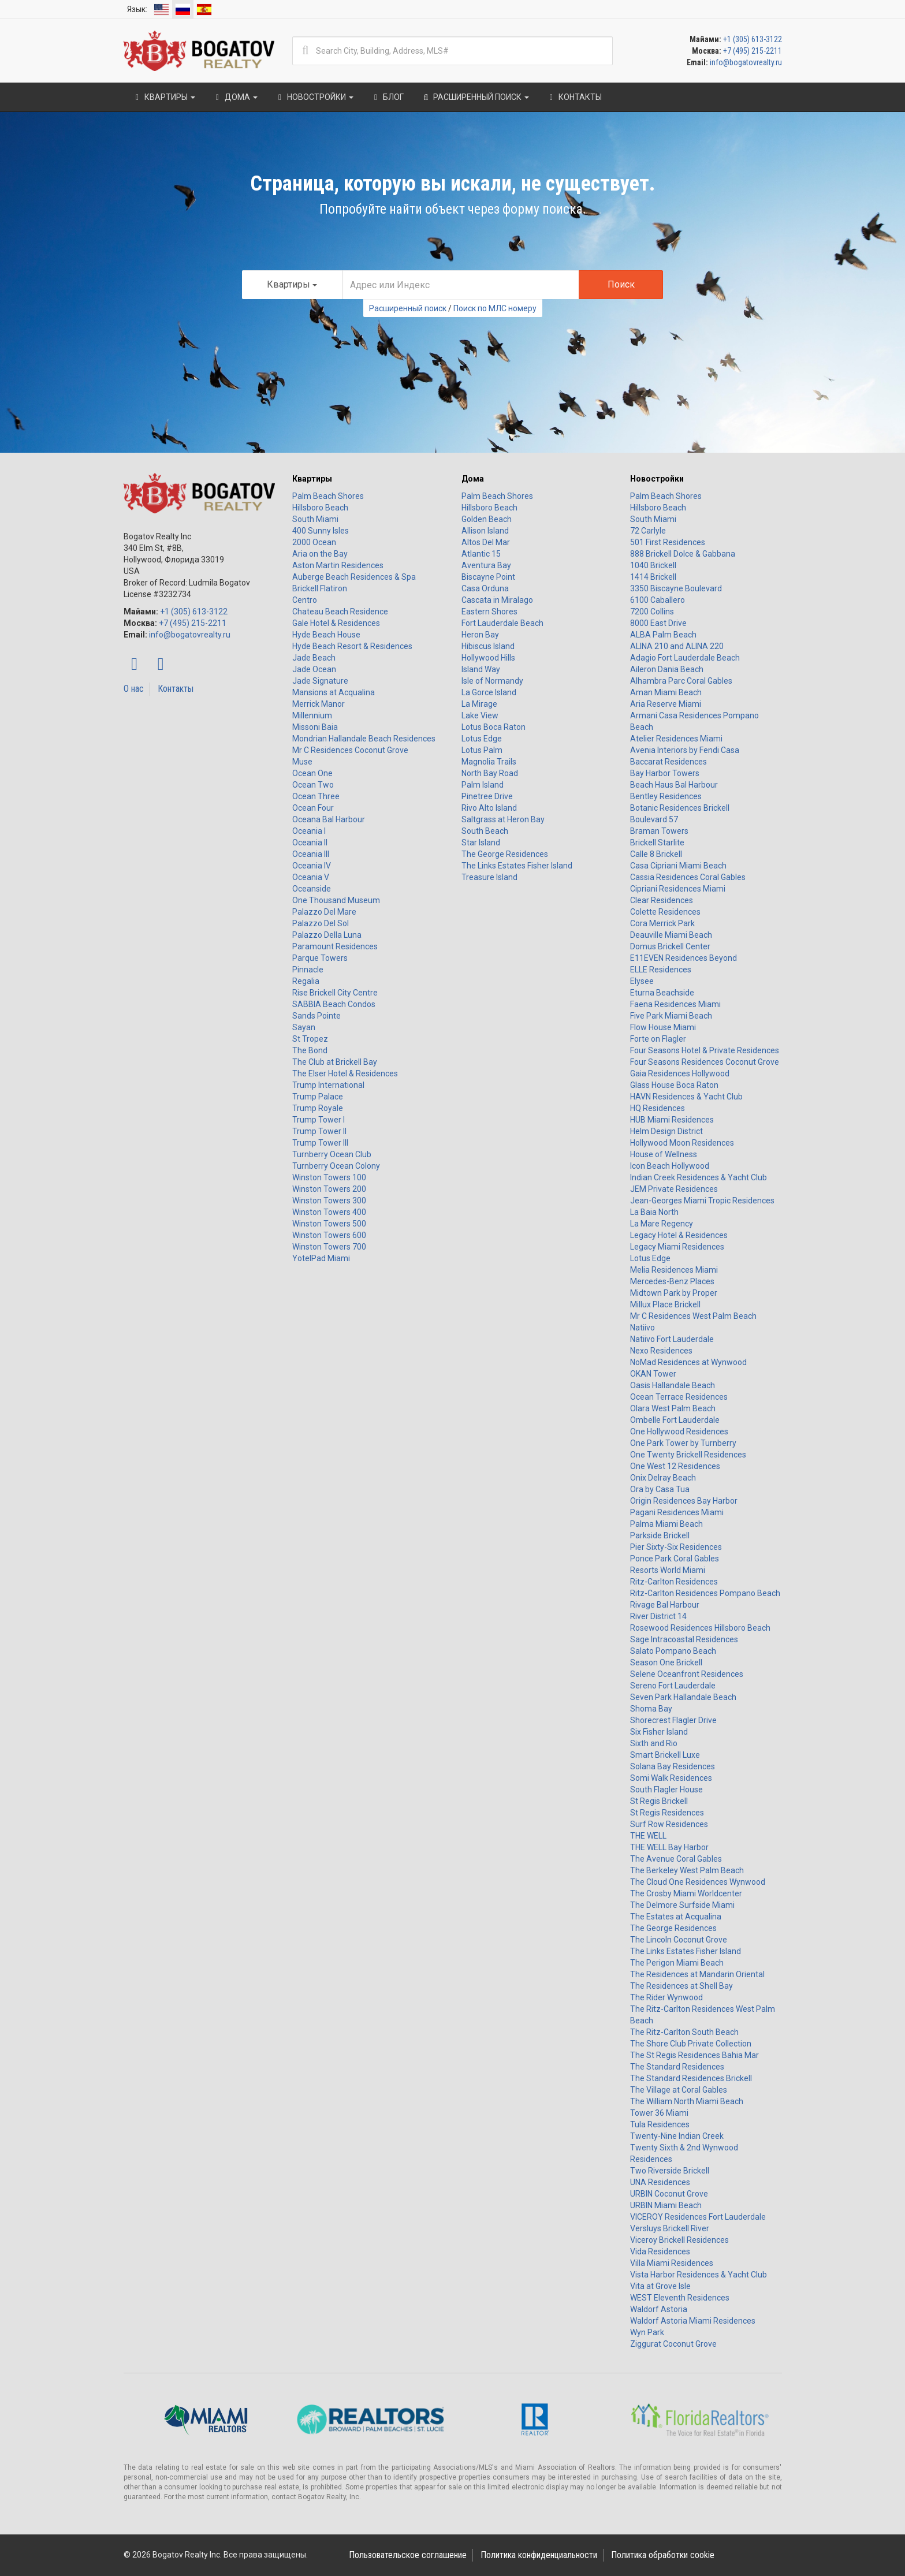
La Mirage (479, 704)
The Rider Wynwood (666, 1997)
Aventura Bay (486, 565)
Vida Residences (660, 2251)
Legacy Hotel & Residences (679, 1235)
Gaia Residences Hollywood (679, 1073)
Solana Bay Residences (672, 1766)
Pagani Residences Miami (677, 1512)
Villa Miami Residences (671, 2263)
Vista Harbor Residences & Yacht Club (698, 2274)
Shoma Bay (651, 1708)
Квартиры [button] (163, 97)
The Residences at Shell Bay (681, 1985)
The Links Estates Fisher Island (516, 865)
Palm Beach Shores (328, 496)
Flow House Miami (663, 1027)
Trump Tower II (319, 1131)
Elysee (642, 981)
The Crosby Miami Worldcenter (686, 1893)
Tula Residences (660, 2124)
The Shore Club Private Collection (690, 2043)
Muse (302, 761)
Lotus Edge (481, 738)
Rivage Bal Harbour (664, 1604)
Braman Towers (659, 831)
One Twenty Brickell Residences (688, 1454)
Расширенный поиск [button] (475, 97)
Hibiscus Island (488, 646)
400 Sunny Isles (320, 530)
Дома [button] (235, 97)
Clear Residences (661, 900)
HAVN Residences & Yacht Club (686, 1096)
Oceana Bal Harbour (328, 819)
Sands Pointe (316, 1015)
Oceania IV (311, 865)
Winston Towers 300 (329, 1200)
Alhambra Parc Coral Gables (681, 680)
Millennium (312, 715)
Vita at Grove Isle (660, 2286)
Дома (472, 478)
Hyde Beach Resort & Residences (352, 646)
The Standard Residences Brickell (691, 2078)
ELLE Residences (660, 969)
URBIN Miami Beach (666, 2205)
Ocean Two (313, 784)
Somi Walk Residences (671, 1778)
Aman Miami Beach (666, 692)
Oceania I (309, 831)
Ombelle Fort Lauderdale (675, 1420)
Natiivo (642, 1327)
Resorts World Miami (667, 1570)
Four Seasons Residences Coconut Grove (704, 1062)
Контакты (175, 688)
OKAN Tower (653, 1373)
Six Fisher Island (659, 1731)
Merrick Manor (318, 704)
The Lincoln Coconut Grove (678, 1939)
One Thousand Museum (336, 900)
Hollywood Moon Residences (682, 1142)
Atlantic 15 (481, 553)
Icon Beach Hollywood (669, 1165)
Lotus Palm (481, 750)
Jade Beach (314, 657)
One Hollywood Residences (679, 1431)
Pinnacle (307, 969)
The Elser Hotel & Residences (345, 1073)
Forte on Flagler (658, 1038)
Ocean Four (313, 807)
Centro (304, 600)
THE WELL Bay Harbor (669, 1847)
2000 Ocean (314, 542)
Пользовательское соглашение (408, 2554)
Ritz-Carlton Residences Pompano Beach (705, 1593)
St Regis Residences (667, 1812)
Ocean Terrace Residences (679, 1396)
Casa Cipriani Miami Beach (678, 865)
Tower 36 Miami (659, 2113)
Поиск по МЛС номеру (495, 308)
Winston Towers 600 (329, 1235)
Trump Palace (317, 1096)
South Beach (484, 831)
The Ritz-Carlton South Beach (684, 2032)
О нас (134, 688)
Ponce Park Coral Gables (674, 1558)
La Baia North (654, 1212)
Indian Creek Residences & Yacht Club (698, 1177)
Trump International (328, 1085)
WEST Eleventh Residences (679, 2297)
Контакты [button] (574, 97)
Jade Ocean (314, 669)
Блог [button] (387, 97)
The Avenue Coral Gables (676, 1858)
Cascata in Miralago (497, 600)
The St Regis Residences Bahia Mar (694, 2055)
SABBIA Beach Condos (333, 1004)
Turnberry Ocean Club (331, 1154)
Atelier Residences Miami (676, 738)
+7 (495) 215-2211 (752, 50)
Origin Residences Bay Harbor (684, 1500)
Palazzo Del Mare (324, 911)
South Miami (315, 519)
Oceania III (310, 854)
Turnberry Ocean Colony (336, 1165)
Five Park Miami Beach (671, 1015)
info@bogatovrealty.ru (746, 62)
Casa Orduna (485, 588)
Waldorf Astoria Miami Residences (692, 2320)
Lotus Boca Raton (493, 727)
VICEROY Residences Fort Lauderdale (698, 2216)
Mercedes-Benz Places (672, 1281)
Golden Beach (486, 519)
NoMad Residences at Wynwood (688, 1362)
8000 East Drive (658, 623)
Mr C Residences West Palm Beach (693, 1316)
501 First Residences (667, 542)
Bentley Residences (666, 796)
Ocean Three (316, 796)
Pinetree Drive (487, 796)
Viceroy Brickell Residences (679, 2240)
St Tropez (310, 1038)
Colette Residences (665, 911)
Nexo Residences (661, 1350)
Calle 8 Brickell (656, 854)
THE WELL (648, 1835)
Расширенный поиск (407, 308)
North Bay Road (489, 773)
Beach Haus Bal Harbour (674, 784)
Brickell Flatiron (319, 588)
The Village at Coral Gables (678, 2089)
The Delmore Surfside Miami (682, 1905)
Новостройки (657, 478)
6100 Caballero (657, 600)
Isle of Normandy (492, 680)
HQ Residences (657, 1108)
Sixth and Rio (653, 1743)
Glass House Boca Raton (674, 1085)
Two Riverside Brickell (669, 2170)
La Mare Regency (661, 1223)
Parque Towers (320, 958)
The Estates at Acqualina (675, 1916)
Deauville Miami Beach (671, 935)
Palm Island (482, 784)
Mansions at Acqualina (333, 692)
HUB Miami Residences (672, 1119)
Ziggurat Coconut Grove (673, 2343)
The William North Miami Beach (686, 2101)
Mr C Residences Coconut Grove (350, 750)
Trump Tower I (318, 1119)
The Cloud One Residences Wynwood (697, 1882)
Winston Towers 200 (329, 1189)
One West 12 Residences (675, 1466)
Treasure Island (489, 877)
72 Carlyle (648, 530)
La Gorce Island (488, 692)
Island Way (480, 669)
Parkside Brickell (660, 1535)
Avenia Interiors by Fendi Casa (684, 750)
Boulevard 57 (654, 819)
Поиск (621, 284)
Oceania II (309, 842)
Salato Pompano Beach (673, 1651)
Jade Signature (320, 680)
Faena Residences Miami (675, 1004)
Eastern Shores (489, 611)
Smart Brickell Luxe (665, 1754)
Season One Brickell (666, 1662)
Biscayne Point (488, 576)
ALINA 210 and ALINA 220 (677, 646)
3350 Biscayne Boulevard (676, 588)
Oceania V (310, 877)
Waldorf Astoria (658, 2309)
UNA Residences (660, 2182)
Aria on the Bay (320, 553)
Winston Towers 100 (329, 1177)
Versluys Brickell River (669, 2228)
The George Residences (504, 854)
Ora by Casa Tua (660, 1489)
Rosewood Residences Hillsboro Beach (700, 1627)
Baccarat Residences (668, 761)
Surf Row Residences (669, 1824)
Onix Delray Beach (663, 1477)
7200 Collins (652, 611)
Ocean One (312, 773)
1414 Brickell (653, 576)
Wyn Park (647, 2332)
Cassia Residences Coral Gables (688, 877)
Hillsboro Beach (320, 507)
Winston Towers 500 (329, 1223)
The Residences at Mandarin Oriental (697, 1974)
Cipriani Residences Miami (677, 888)
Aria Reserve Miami (665, 704)
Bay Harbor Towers (664, 773)
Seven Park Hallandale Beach (683, 1697)
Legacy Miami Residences (677, 1246)
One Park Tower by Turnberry (683, 1443)
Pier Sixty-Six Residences (676, 1547)
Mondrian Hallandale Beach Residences (363, 738)
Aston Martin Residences (337, 565)
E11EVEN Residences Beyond (683, 958)
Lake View (479, 715)
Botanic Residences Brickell (679, 807)
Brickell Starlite (657, 842)
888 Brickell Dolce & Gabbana (682, 553)
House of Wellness (663, 1154)
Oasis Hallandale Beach (672, 1385)
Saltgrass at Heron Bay (503, 819)
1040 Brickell (653, 565)
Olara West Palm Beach (673, 1408)
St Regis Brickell (659, 1801)
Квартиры (312, 478)
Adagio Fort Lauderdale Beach (685, 657)
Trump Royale (317, 1108)
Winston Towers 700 (329, 1246)
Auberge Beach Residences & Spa (354, 576)
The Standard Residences (677, 2066)
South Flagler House (666, 1789)
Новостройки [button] (314, 97)
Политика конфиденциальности (539, 2554)
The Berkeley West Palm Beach (687, 1870)
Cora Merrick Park (662, 923)
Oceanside (311, 888)
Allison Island (485, 530)
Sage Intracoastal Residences (684, 1639)
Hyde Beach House (326, 634)
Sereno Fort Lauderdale (673, 1685)
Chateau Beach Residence (340, 611)
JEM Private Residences (674, 1189)
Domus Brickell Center (670, 946)
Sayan (303, 1027)
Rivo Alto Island (489, 807)
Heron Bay (480, 634)
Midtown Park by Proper (673, 1293)
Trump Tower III (320, 1142)
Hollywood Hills (488, 657)
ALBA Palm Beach (663, 634)
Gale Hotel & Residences (336, 623)
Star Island (480, 842)
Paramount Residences (335, 946)
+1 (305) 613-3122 (752, 39)
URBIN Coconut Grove (669, 2193)
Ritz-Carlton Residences (674, 1581)
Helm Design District (666, 1131)
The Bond (309, 1050)
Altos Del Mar (485, 542)
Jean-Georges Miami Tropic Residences (702, 1200)
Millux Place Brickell (665, 1304)
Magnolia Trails (488, 761)
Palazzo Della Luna (327, 935)
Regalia (305, 981)
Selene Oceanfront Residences (686, 1674)
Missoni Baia (315, 727)
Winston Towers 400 (329, 1212)
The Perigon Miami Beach (677, 1962)
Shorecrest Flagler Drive (673, 1720)
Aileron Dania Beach (666, 669)
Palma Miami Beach (666, 1524)
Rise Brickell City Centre (335, 992)
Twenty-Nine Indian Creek (677, 2136)
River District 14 (658, 1616)
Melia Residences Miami (674, 1269)
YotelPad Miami (321, 1258)
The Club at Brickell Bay (334, 1062)
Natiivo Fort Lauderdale (672, 1339)
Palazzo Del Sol (320, 923)
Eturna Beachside (662, 992)
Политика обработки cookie (662, 2554)
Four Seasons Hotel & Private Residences (704, 1050)
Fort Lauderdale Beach (502, 623)
